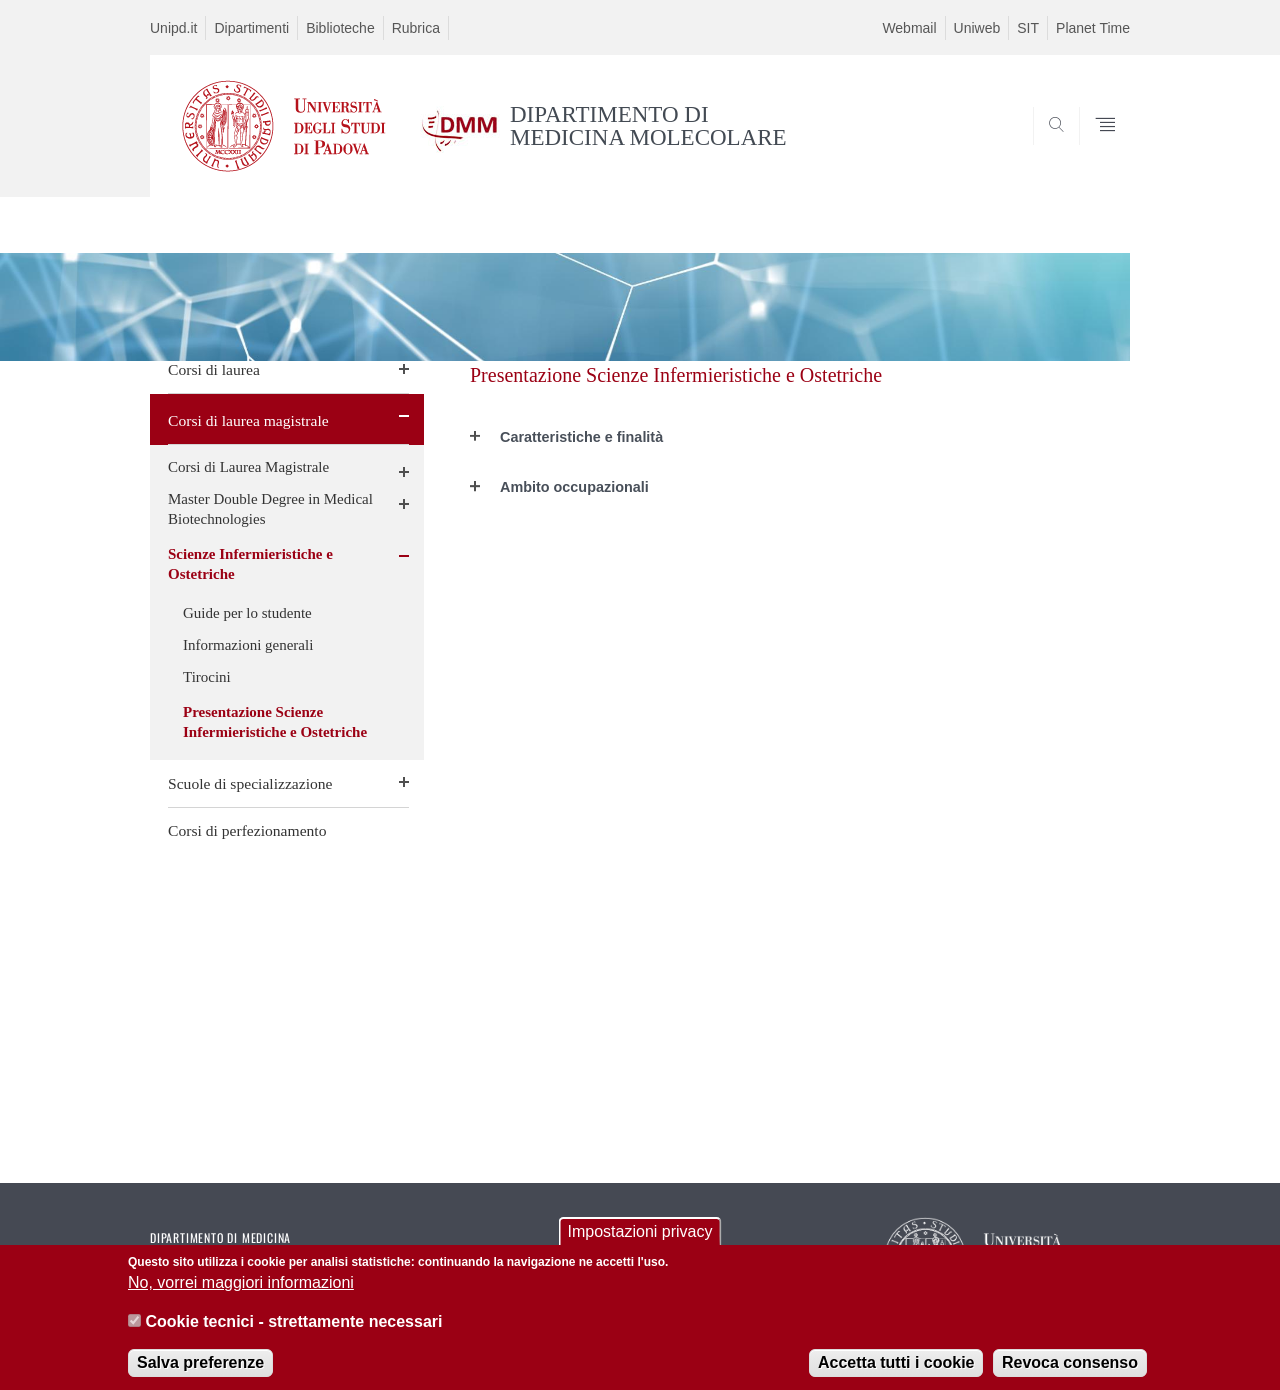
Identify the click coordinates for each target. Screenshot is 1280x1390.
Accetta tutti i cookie (896, 1372)
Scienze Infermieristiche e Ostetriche (250, 564)
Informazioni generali (248, 645)
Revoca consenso (1070, 1372)
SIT (1028, 28)
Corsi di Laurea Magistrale (248, 467)
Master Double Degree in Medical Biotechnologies (270, 509)
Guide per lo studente (247, 613)
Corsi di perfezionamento (247, 830)
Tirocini (207, 677)
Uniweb (977, 28)
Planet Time (1093, 28)
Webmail (909, 28)
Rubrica (416, 28)
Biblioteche (340, 28)
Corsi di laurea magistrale (248, 420)
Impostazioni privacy (640, 1241)
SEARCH (1095, 148)
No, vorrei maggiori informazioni (241, 1293)
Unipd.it (173, 28)
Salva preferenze (200, 1372)
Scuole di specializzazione (250, 783)
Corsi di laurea (214, 369)
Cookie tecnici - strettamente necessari (293, 1331)
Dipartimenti (251, 28)
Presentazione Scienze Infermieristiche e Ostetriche (275, 722)
